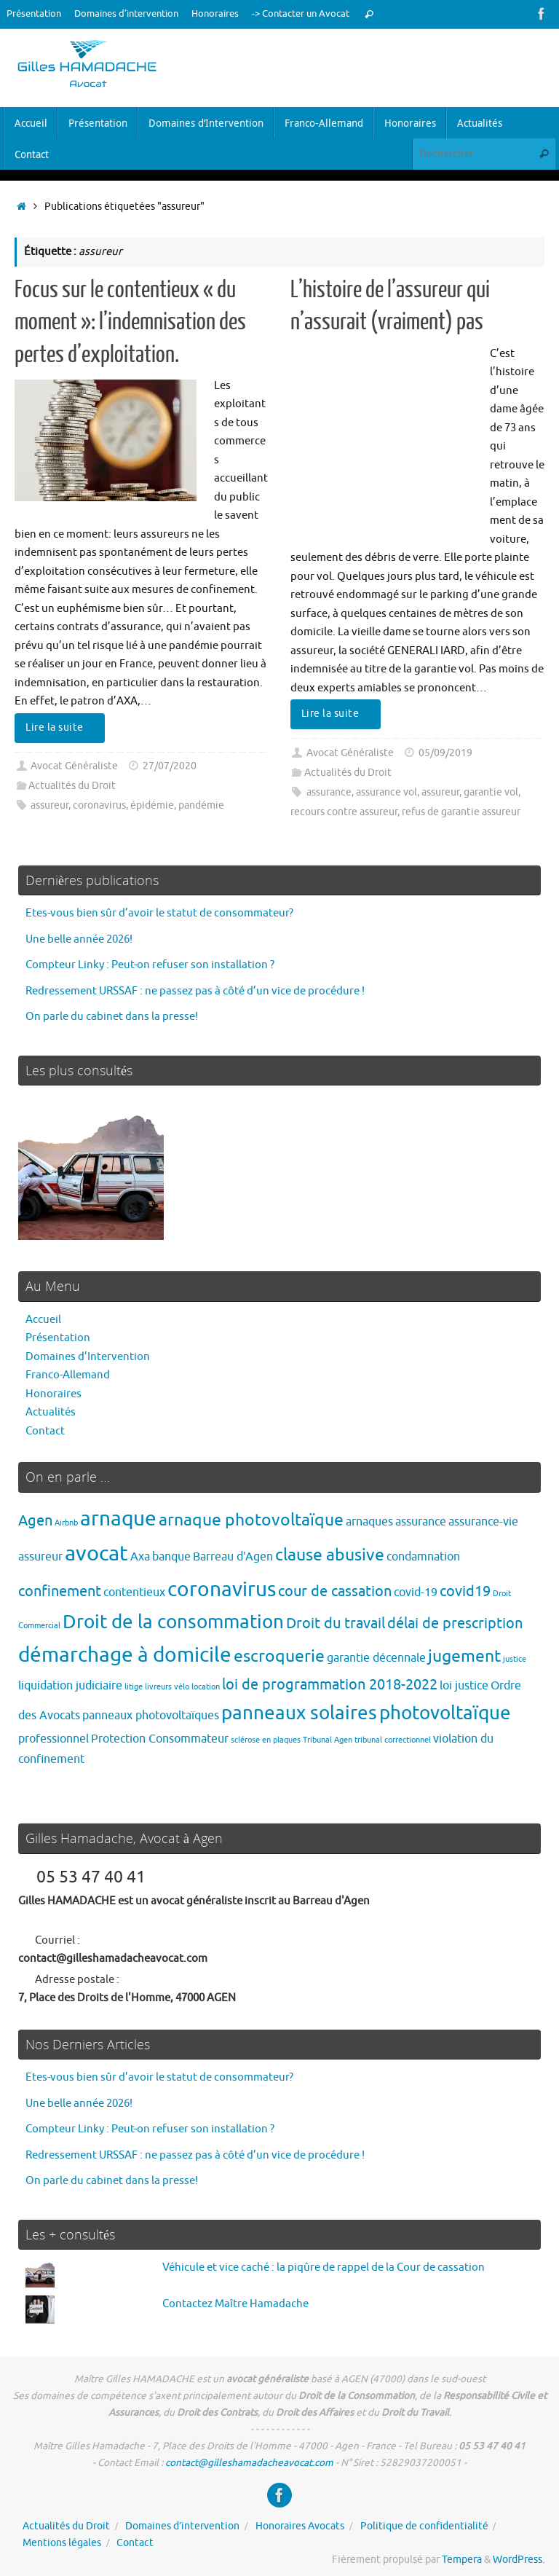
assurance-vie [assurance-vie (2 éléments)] (483, 1521)
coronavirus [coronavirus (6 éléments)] (221, 1589)
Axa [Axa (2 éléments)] (140, 1556)
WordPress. (518, 2559)
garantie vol (491, 792)
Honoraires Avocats (299, 2526)
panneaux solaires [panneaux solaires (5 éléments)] (299, 1713)
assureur (49, 805)
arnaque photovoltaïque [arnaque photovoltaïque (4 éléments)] (251, 1520)
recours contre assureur (343, 812)
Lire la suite (62, 727)
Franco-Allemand (67, 1375)
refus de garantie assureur (461, 812)
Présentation (34, 14)
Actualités (50, 1412)
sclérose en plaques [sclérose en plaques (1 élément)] (266, 1740)
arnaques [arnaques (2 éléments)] (369, 1521)
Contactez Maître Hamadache (235, 2304)
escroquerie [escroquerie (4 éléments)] (279, 1656)
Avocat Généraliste (74, 766)
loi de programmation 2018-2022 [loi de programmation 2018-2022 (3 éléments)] (329, 1685)
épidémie (152, 805)
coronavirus (99, 805)
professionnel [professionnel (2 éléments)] (53, 1738)
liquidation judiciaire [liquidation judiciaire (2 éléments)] (70, 1685)
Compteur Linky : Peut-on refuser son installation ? (149, 965)
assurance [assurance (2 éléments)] (420, 1521)
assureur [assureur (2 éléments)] (40, 1556)
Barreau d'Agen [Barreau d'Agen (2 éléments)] (233, 1556)
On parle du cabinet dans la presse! (111, 1017)
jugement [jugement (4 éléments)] (464, 1656)
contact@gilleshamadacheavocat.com (249, 2463)
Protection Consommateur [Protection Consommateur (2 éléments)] (160, 1738)
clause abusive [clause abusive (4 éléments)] (329, 1555)
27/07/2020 (170, 766)
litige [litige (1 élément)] (133, 1687)
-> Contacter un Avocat (300, 14)
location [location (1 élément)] (205, 1687)
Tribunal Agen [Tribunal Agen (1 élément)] (327, 1740)
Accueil (43, 1320)
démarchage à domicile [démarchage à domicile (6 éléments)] (124, 1655)
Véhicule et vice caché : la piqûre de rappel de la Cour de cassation (323, 2267)
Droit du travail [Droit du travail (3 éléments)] (335, 1623)
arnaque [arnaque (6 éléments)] (118, 1518)
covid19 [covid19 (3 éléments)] (465, 1591)
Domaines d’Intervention (87, 1357)
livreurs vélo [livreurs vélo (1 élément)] (167, 1687)
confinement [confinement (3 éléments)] (59, 1591)
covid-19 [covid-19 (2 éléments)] (415, 1592)
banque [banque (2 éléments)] (171, 1556)
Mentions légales (62, 2543)
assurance (329, 792)
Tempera (462, 2559)
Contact (45, 1431)
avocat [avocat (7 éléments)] (96, 1553)
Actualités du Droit (72, 786)
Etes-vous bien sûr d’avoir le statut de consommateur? (159, 913)
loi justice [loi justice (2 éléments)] (464, 1685)
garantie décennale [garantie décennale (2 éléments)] (376, 1657)
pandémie (201, 805)
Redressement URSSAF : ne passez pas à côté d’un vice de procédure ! (195, 991)
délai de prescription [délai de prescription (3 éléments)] (455, 1623)
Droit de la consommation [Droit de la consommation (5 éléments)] (173, 1622)
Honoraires (215, 14)
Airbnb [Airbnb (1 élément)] (66, 1523)
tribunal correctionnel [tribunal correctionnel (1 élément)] (392, 1740)
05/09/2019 (445, 753)
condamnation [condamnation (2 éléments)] (423, 1556)
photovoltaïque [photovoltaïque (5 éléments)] (445, 1713)
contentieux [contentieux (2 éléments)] (134, 1592)
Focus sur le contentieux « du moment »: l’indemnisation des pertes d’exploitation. (130, 322)
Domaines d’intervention (126, 14)
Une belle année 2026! (78, 939)
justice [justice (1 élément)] (514, 1659)
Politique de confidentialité (424, 2526)
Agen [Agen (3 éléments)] (35, 1521)
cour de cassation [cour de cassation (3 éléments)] (335, 1591)
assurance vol (386, 792)
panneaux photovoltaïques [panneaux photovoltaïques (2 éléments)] (150, 1715)
